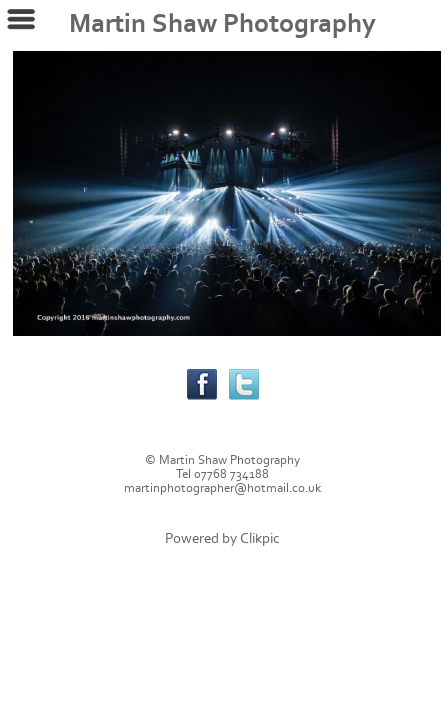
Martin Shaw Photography (222, 24)
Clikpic (260, 538)
